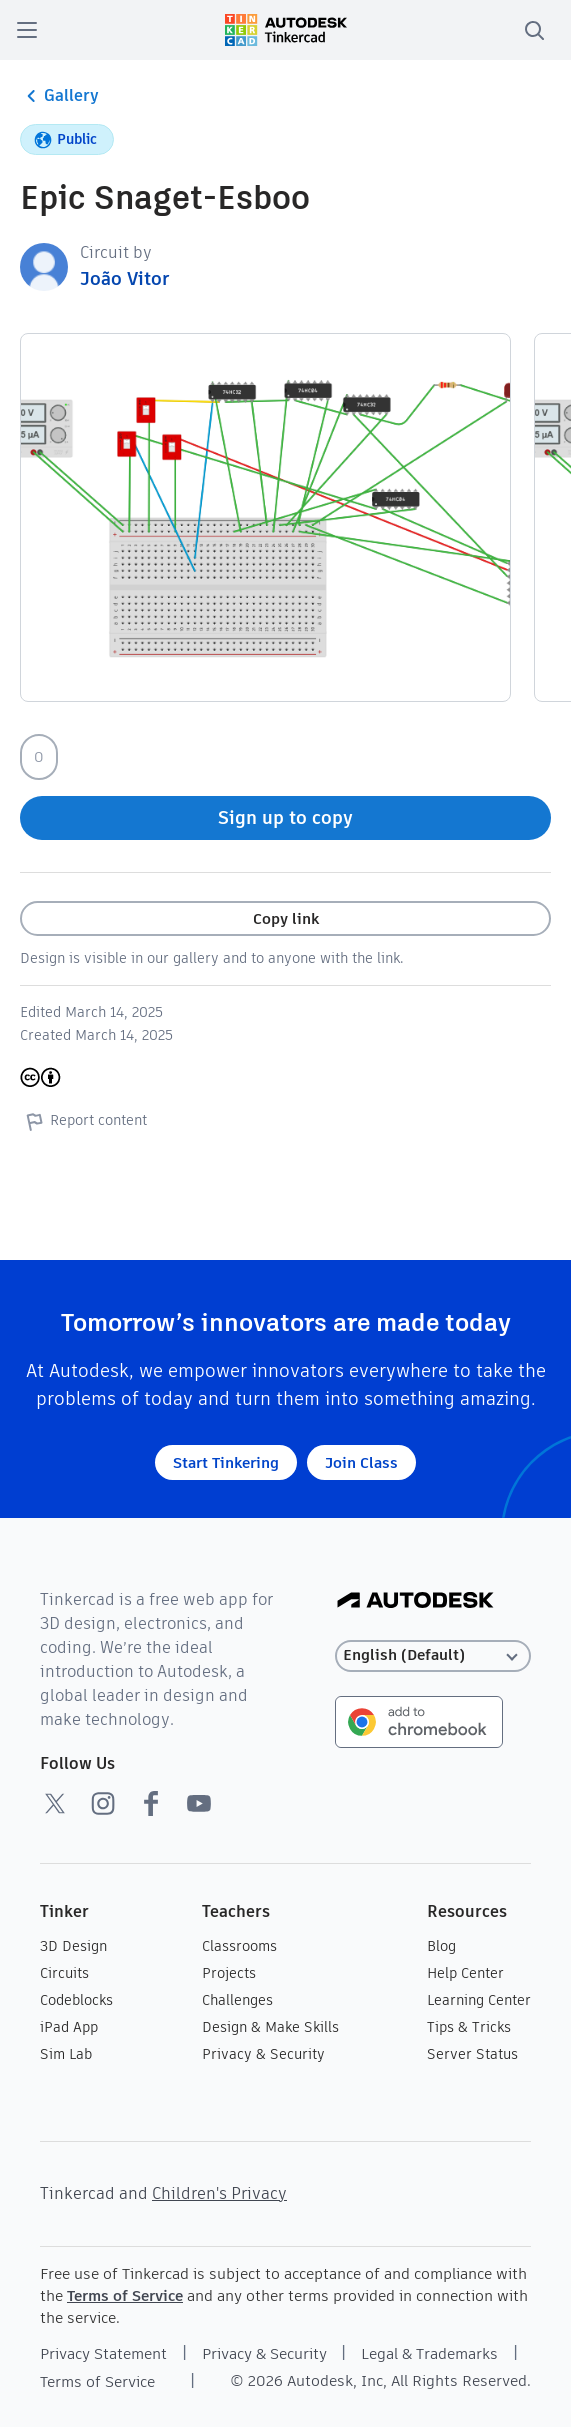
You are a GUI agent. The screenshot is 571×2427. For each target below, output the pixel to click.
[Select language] (433, 1655)
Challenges (237, 2000)
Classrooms (239, 1946)
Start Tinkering (226, 1462)
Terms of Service (125, 2295)
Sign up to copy (285, 817)
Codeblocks (76, 2000)
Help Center (465, 1973)
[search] (534, 30)
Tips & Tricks (469, 2027)
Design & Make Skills (270, 2027)
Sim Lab (66, 2054)
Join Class (361, 1462)
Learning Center (479, 2000)
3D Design (73, 1946)
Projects (229, 1973)
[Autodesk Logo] (415, 1601)
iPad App (69, 2027)
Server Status (472, 2054)
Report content (83, 1121)
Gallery (59, 96)
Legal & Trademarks (429, 2353)
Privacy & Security (263, 2054)
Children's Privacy (219, 2193)
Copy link (286, 918)
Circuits (64, 1973)
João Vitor (124, 278)
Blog (441, 1946)
